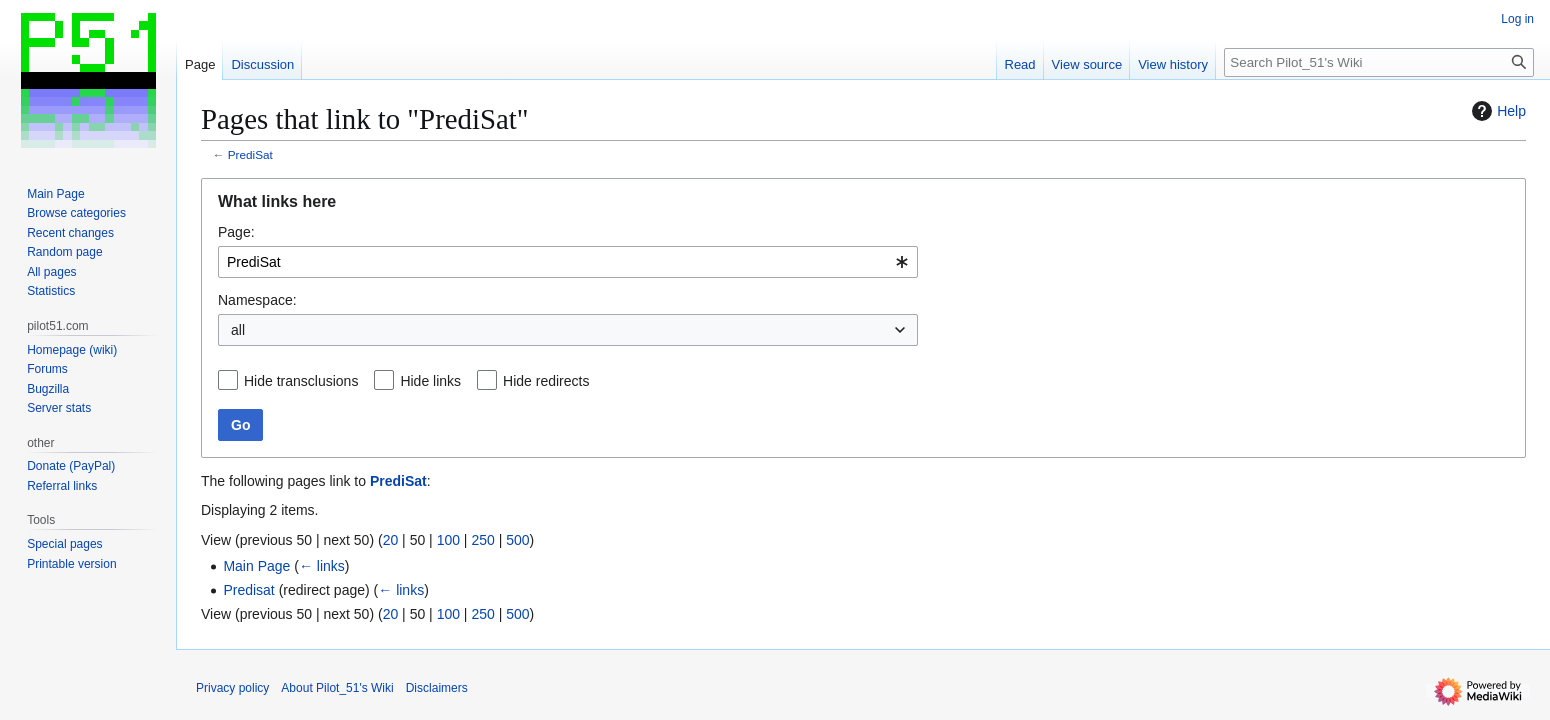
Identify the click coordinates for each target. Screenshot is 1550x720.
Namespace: (257, 300)
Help (1496, 111)
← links (322, 566)
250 (482, 540)
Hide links (430, 381)
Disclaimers (437, 688)
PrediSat (250, 154)
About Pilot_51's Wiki (337, 688)
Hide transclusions (301, 381)
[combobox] (568, 262)
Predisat (248, 590)
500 (517, 540)
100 (448, 540)
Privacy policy (232, 688)
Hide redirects (546, 381)
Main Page (256, 566)
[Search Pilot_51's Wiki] (1379, 62)
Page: (236, 232)
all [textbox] (238, 330)
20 (391, 540)
